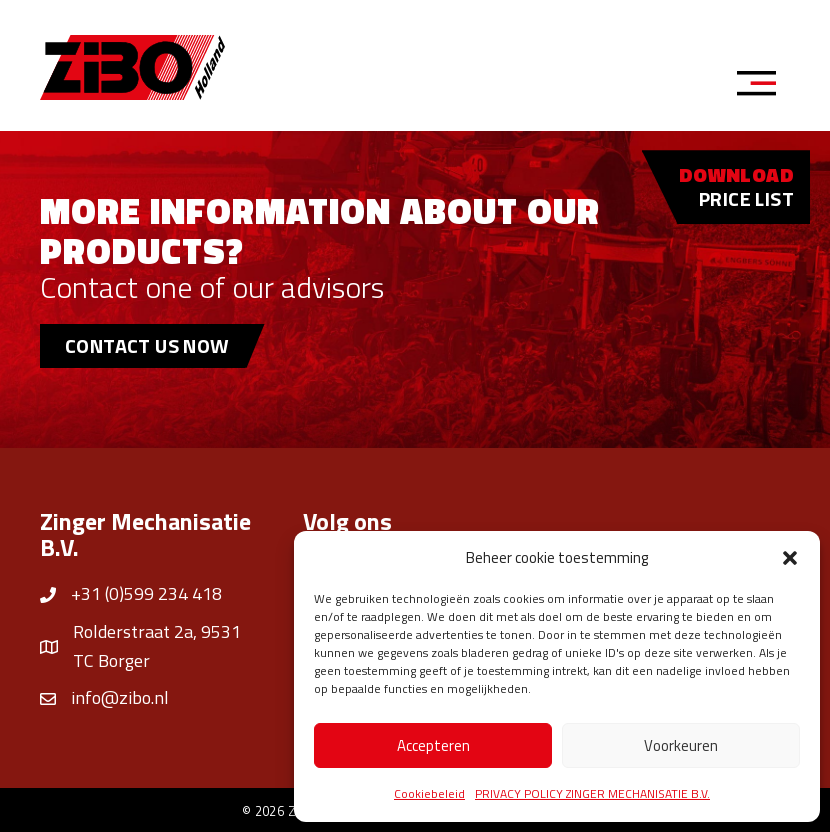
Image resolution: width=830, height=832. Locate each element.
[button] (790, 558)
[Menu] (763, 86)
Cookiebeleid (429, 793)
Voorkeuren (681, 745)
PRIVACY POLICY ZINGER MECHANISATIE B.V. (592, 793)
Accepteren (433, 745)
